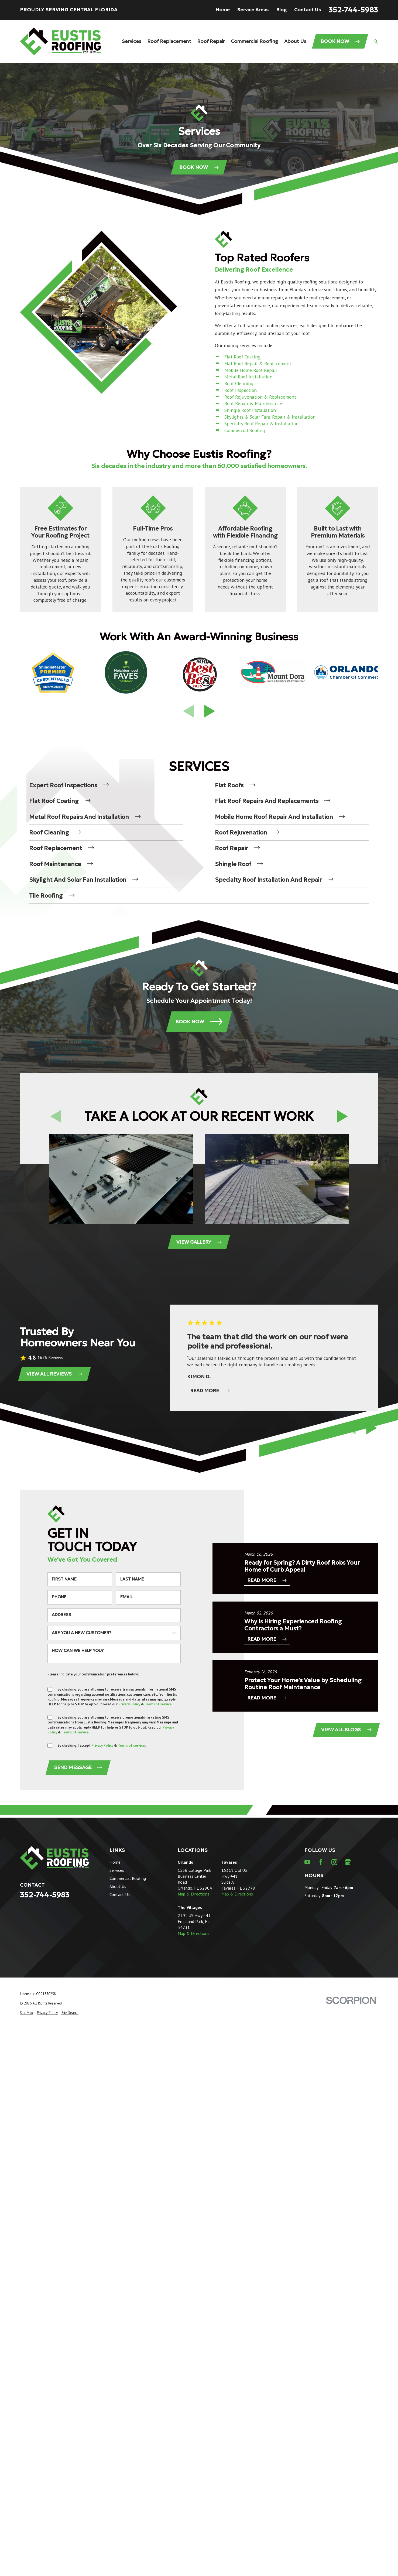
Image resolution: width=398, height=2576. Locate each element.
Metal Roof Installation (248, 377)
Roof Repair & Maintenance (253, 403)
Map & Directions (193, 1894)
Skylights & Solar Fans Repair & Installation (269, 417)
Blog (281, 10)
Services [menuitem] (131, 41)
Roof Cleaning (238, 383)
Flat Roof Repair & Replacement (257, 363)
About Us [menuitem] (295, 41)
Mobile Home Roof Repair (250, 370)
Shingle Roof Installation (250, 410)
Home (222, 10)
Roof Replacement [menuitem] (169, 41)
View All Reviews (54, 1374)
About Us (117, 1886)
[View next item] (209, 711)
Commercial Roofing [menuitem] (254, 41)
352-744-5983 (353, 10)
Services (116, 1870)
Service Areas (253, 10)
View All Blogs (346, 1730)
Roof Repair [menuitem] (211, 41)
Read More (209, 1390)
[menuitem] (106, 785)
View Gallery (199, 1242)
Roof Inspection (240, 390)
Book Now (340, 41)
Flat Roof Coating (242, 357)
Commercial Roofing (244, 430)
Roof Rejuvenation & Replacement (260, 397)
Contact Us (307, 10)
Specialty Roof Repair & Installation (261, 423)
